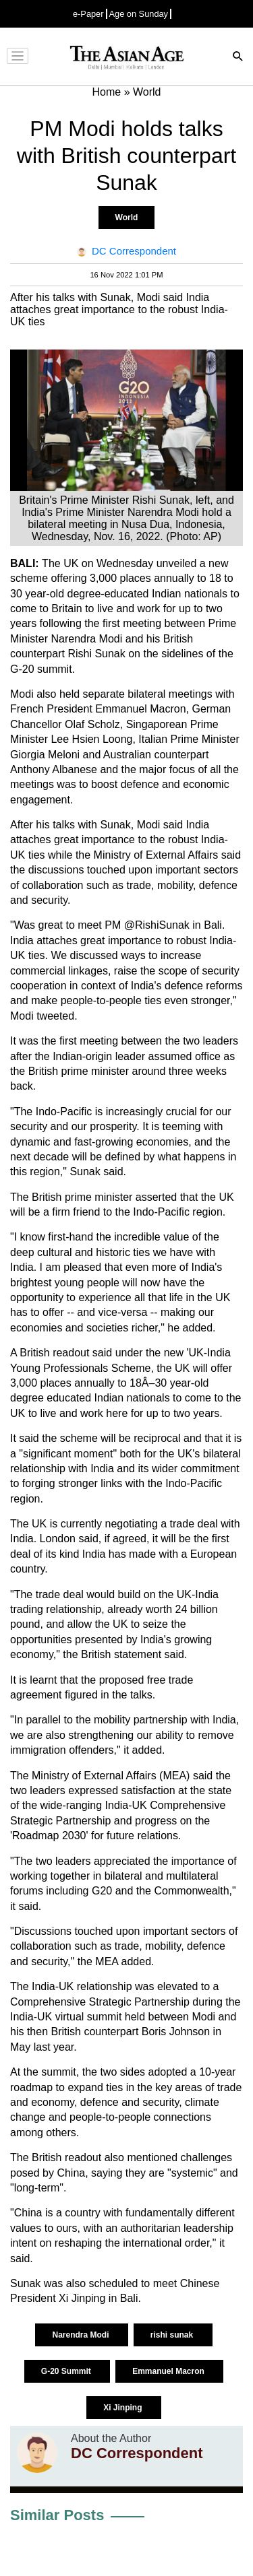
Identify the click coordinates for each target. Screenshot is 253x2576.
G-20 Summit (67, 2371)
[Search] (238, 57)
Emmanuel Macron (169, 2371)
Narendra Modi (81, 2335)
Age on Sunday (139, 14)
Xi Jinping (123, 2407)
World (126, 217)
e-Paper (88, 14)
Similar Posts (57, 2515)
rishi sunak (173, 2335)
